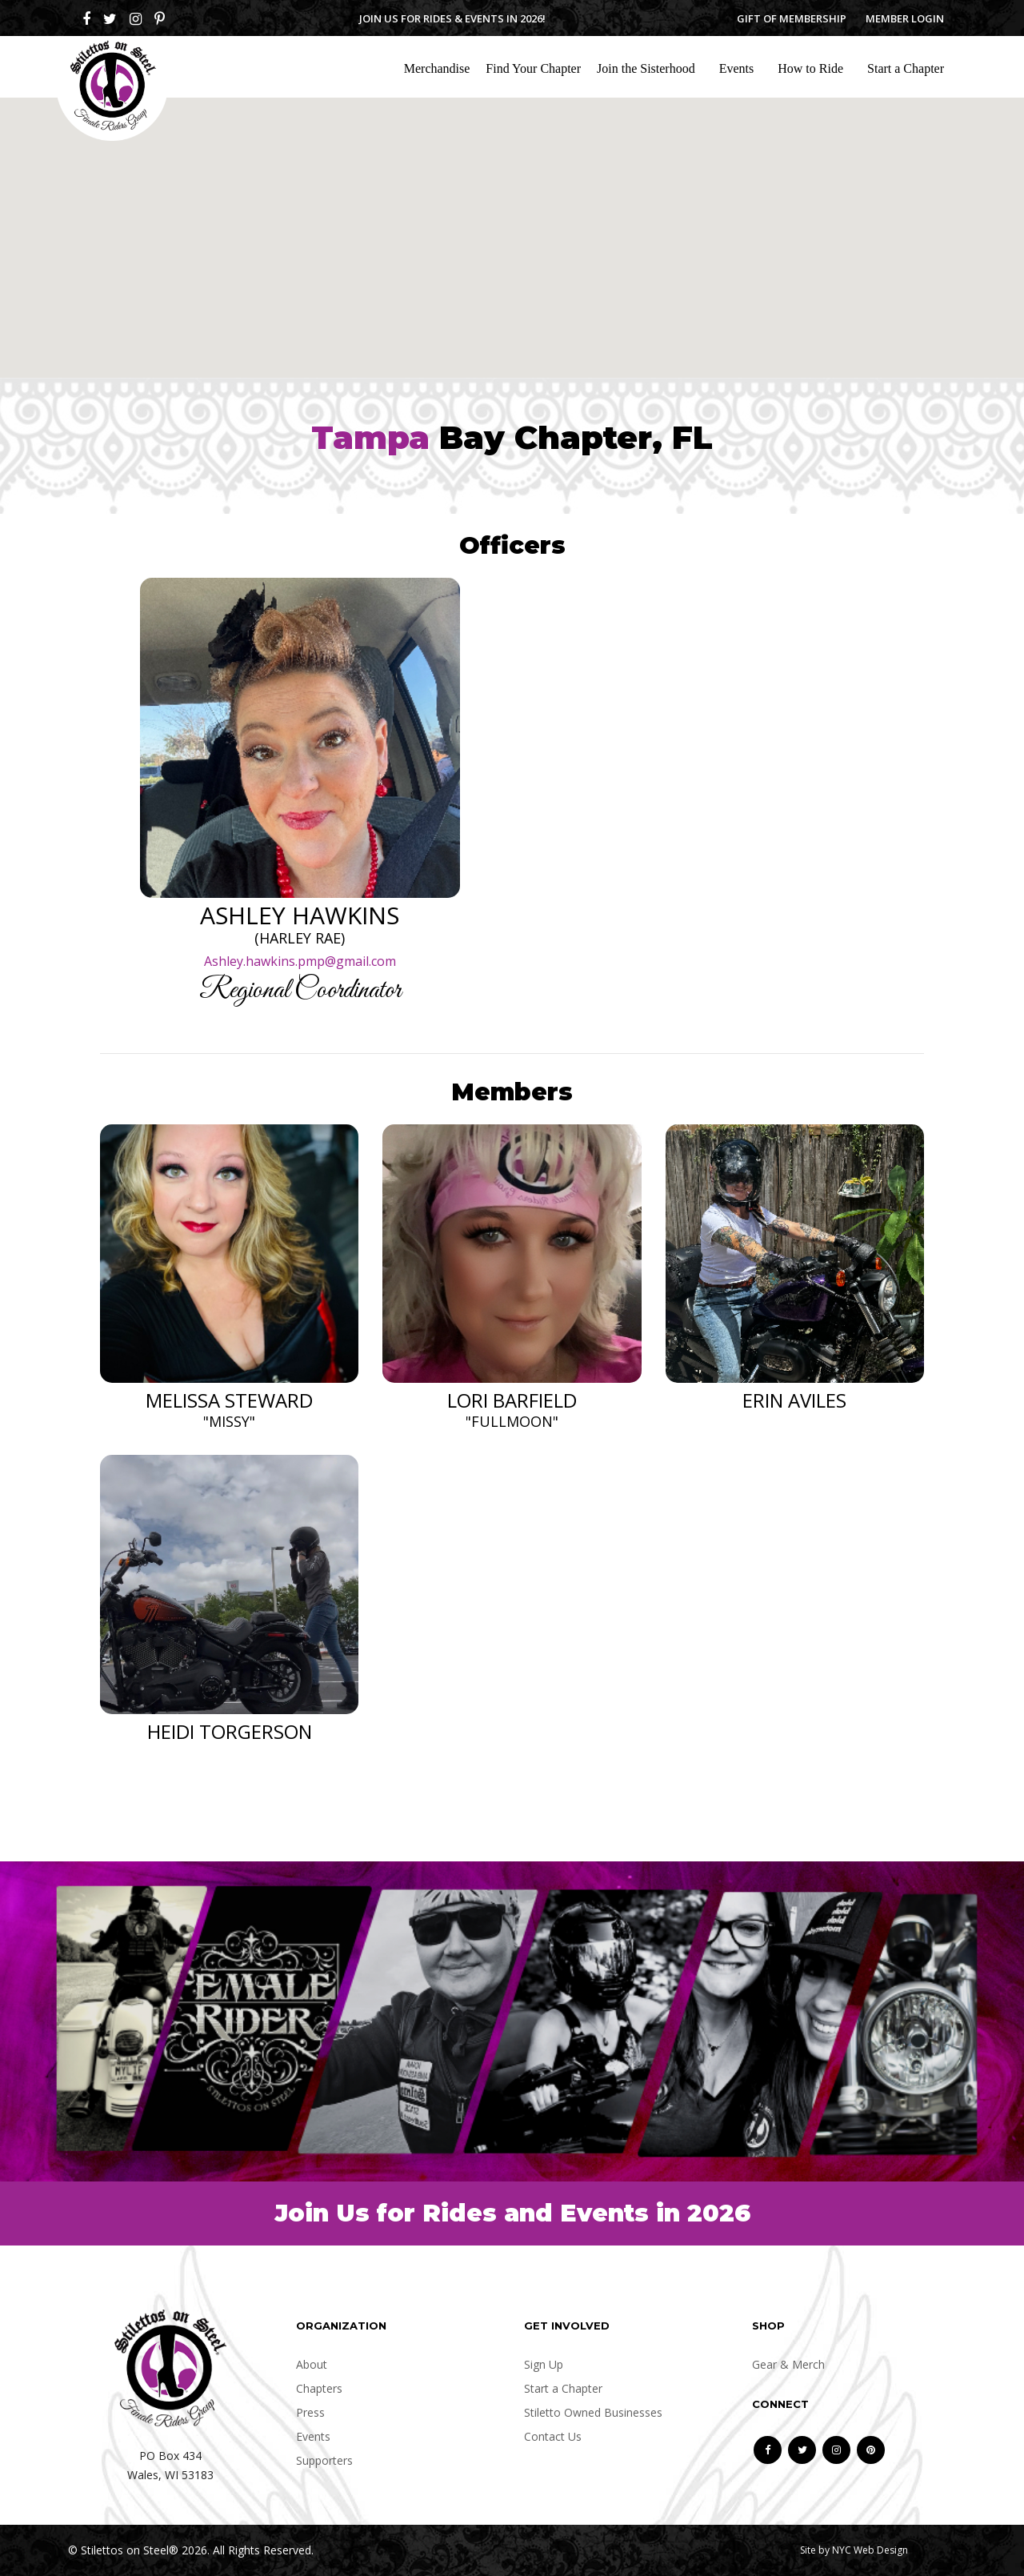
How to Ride (810, 68)
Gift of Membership (791, 18)
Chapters (319, 2388)
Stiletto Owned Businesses (593, 2412)
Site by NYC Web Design (854, 2550)
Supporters (324, 2460)
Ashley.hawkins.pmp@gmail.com (300, 961)
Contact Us (553, 2436)
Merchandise (437, 68)
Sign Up (543, 2364)
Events (736, 68)
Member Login (905, 18)
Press (310, 2412)
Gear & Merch (788, 2364)
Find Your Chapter (533, 68)
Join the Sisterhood (646, 68)
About (311, 2364)
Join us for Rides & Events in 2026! (452, 18)
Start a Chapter (905, 68)
